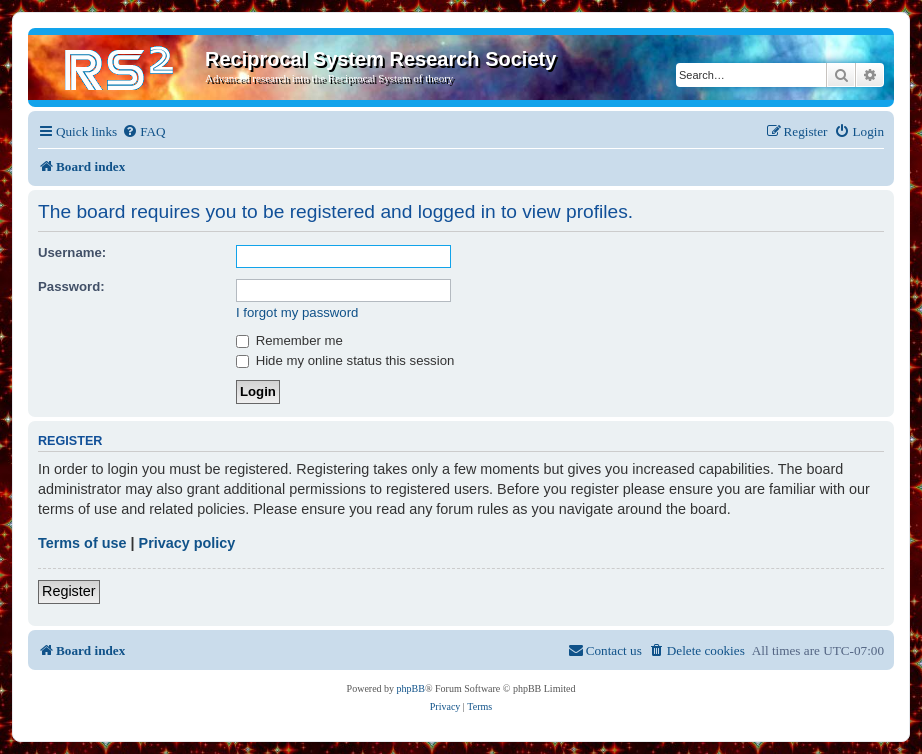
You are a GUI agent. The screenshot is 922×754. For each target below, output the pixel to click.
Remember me (289, 340)
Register (69, 591)
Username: (72, 252)
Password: (71, 286)
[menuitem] (143, 131)
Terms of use (82, 543)
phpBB (411, 688)
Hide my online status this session (345, 360)
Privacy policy (187, 543)
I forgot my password (297, 312)
